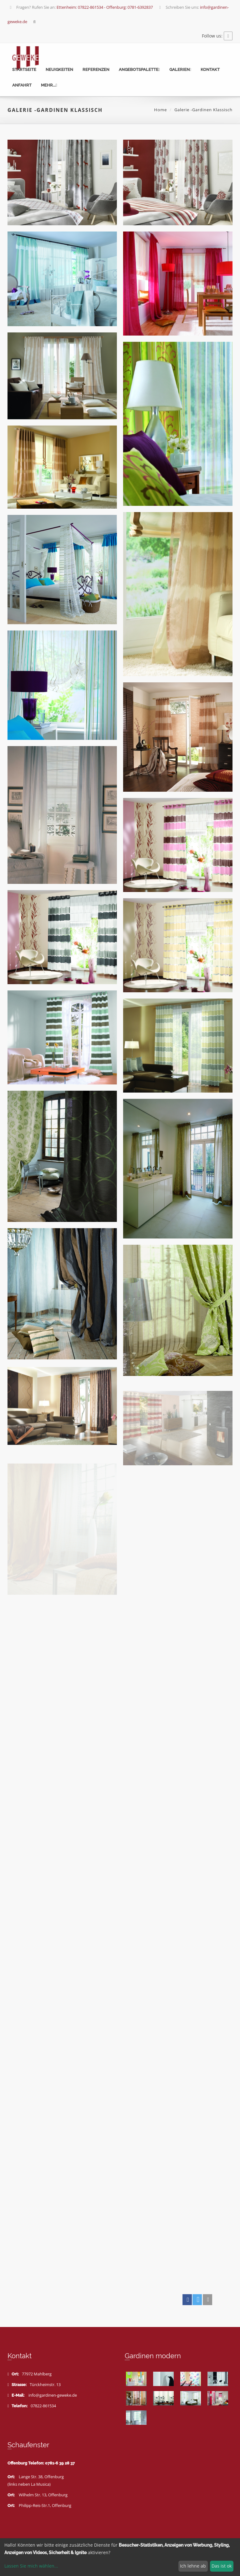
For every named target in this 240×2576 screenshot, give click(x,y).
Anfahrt (22, 85)
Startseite (24, 69)
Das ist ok (222, 2566)
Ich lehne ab (193, 2566)
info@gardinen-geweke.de (52, 2395)
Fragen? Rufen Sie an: (81, 7)
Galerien (180, 69)
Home (160, 109)
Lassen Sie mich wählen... (31, 2566)
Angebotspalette (139, 69)
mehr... (49, 85)
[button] (187, 2299)
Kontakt (210, 69)
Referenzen (95, 69)
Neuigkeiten (59, 69)
